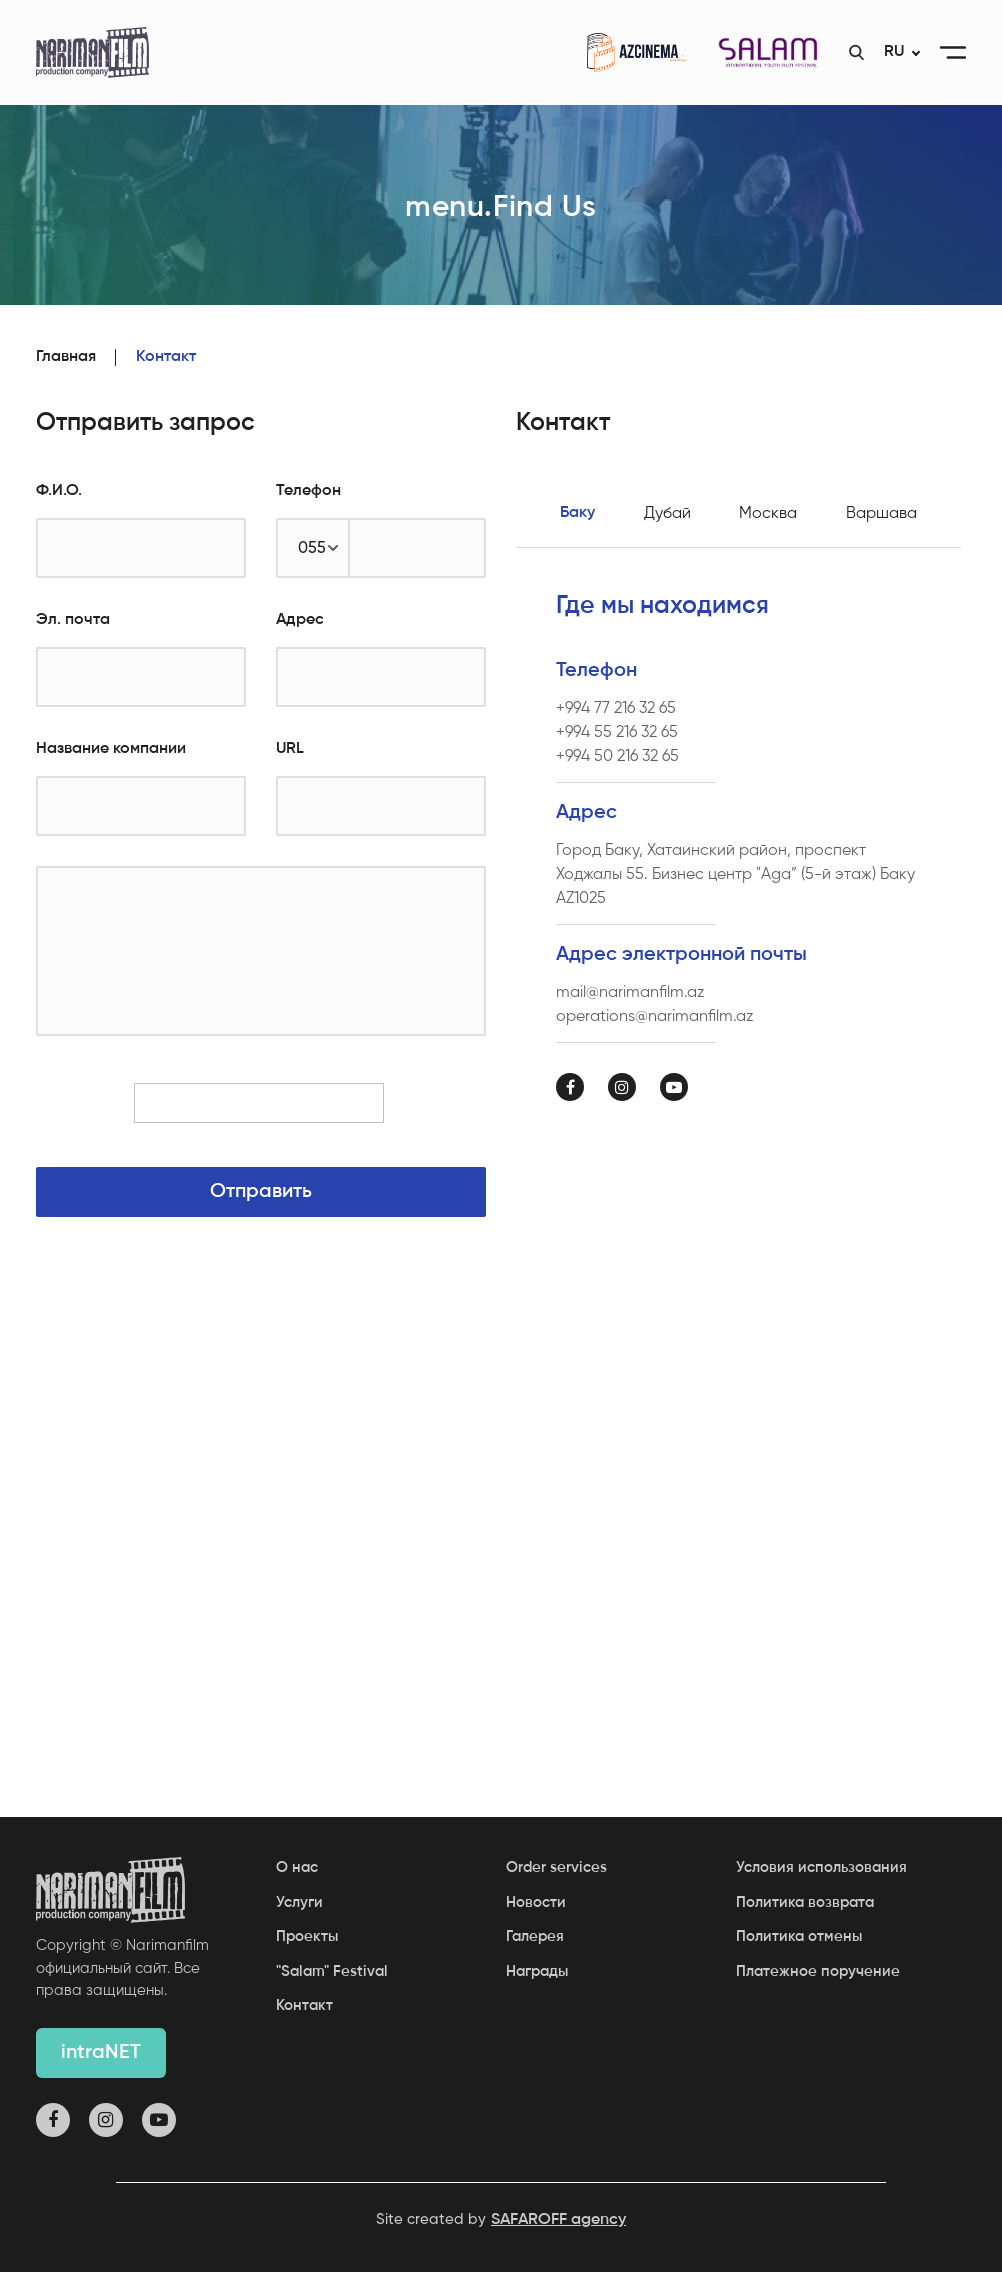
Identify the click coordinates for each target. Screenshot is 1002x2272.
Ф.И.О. (59, 491)
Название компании (111, 749)
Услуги (299, 1902)
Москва (768, 513)
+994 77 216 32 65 (616, 708)
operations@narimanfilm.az (655, 1016)
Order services (556, 1867)
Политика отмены (799, 1936)
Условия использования (821, 1867)
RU (894, 52)
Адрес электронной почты (681, 955)
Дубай (667, 513)
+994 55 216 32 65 (617, 732)
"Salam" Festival (332, 1971)
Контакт (304, 2005)
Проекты (307, 1936)
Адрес (300, 620)
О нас (297, 1867)
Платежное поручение (818, 1971)
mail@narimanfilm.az (630, 992)
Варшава (881, 513)
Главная (66, 357)
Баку (577, 513)
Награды (537, 1971)
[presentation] (261, 1112)
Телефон (308, 491)
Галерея (535, 1936)
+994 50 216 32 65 (617, 756)
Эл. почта (73, 620)
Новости (536, 1902)
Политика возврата (805, 1902)
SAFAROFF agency (558, 2220)
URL (290, 749)
